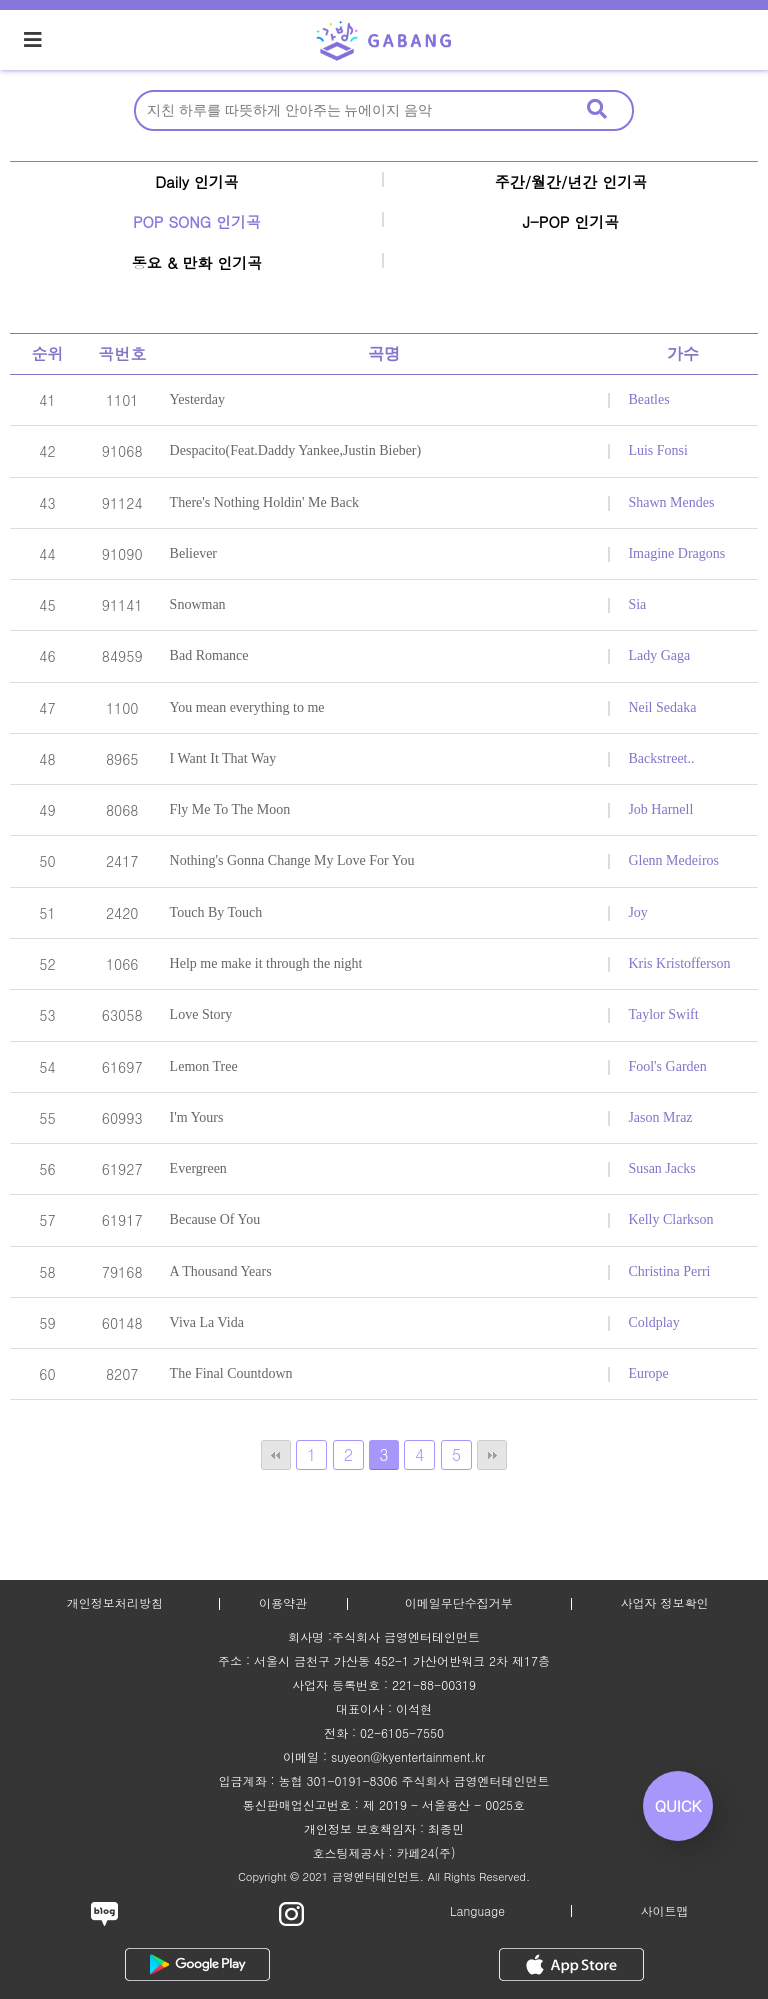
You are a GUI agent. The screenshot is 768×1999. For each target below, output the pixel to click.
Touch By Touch (216, 912)
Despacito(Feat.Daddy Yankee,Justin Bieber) (296, 450)
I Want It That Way (223, 758)
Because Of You (215, 1219)
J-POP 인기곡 (571, 221)
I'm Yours (197, 1117)
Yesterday (197, 399)
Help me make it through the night (266, 963)
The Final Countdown (231, 1373)
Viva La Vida (207, 1322)
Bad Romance (209, 655)
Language (477, 1910)
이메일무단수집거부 (459, 1602)
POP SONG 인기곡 (197, 221)
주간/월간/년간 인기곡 (571, 181)
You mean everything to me (247, 707)
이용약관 (283, 1602)
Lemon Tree (204, 1066)
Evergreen (198, 1168)
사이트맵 (665, 1910)
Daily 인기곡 (197, 181)
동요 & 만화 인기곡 (197, 262)
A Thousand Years (221, 1271)
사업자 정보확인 (664, 1602)
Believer (193, 553)
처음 (276, 1455)
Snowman (198, 604)
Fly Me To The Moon (230, 809)
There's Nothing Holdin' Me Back (264, 502)
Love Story (201, 1014)
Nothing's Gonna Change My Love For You (292, 860)
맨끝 (492, 1455)
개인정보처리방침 (115, 1602)
